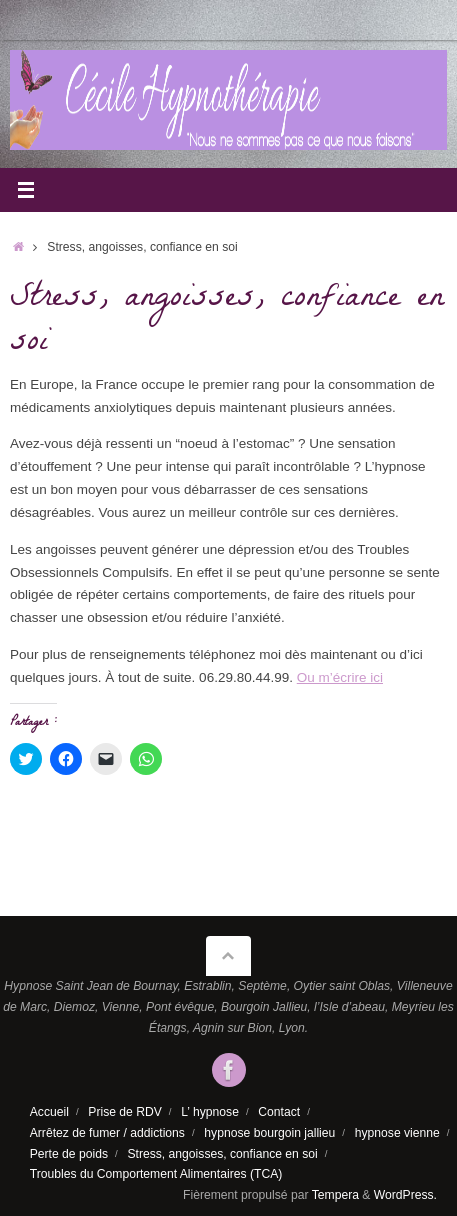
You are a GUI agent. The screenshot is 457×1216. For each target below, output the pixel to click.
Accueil (49, 1112)
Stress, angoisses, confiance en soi (222, 1154)
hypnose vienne (397, 1133)
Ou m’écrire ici (340, 677)
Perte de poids (69, 1154)
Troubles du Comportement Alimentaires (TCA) (156, 1174)
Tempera (335, 1195)
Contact (279, 1112)
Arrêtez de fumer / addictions (107, 1133)
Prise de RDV (125, 1112)
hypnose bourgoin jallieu (269, 1133)
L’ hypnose (210, 1112)
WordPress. (405, 1195)
